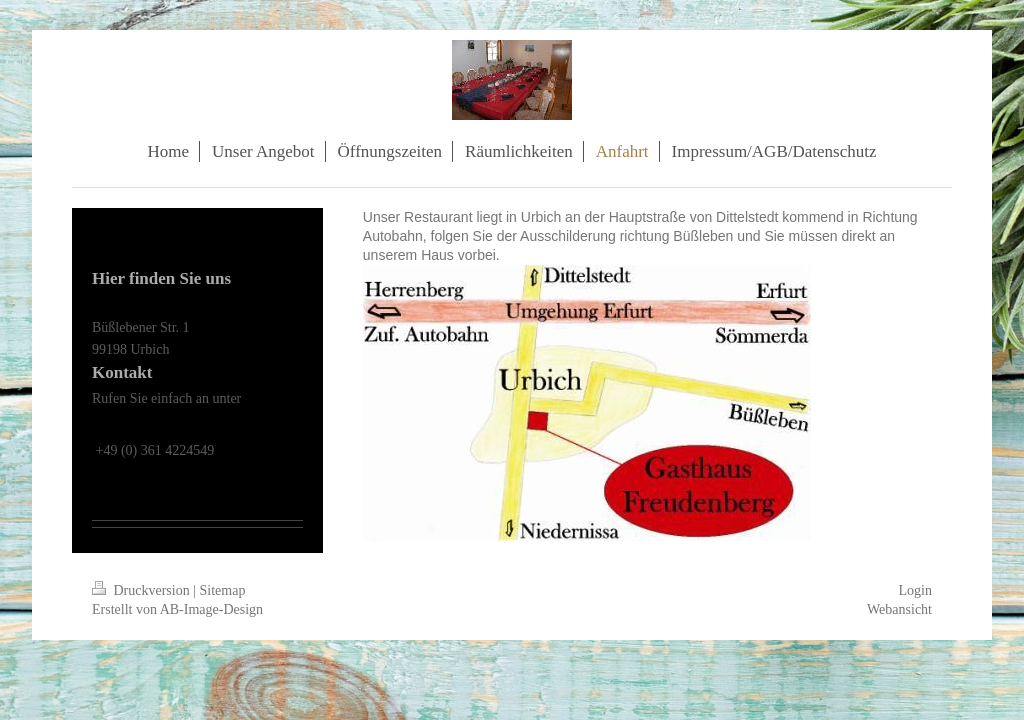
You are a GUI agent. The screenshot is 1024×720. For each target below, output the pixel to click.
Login (915, 590)
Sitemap (223, 590)
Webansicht (899, 609)
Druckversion (142, 590)
